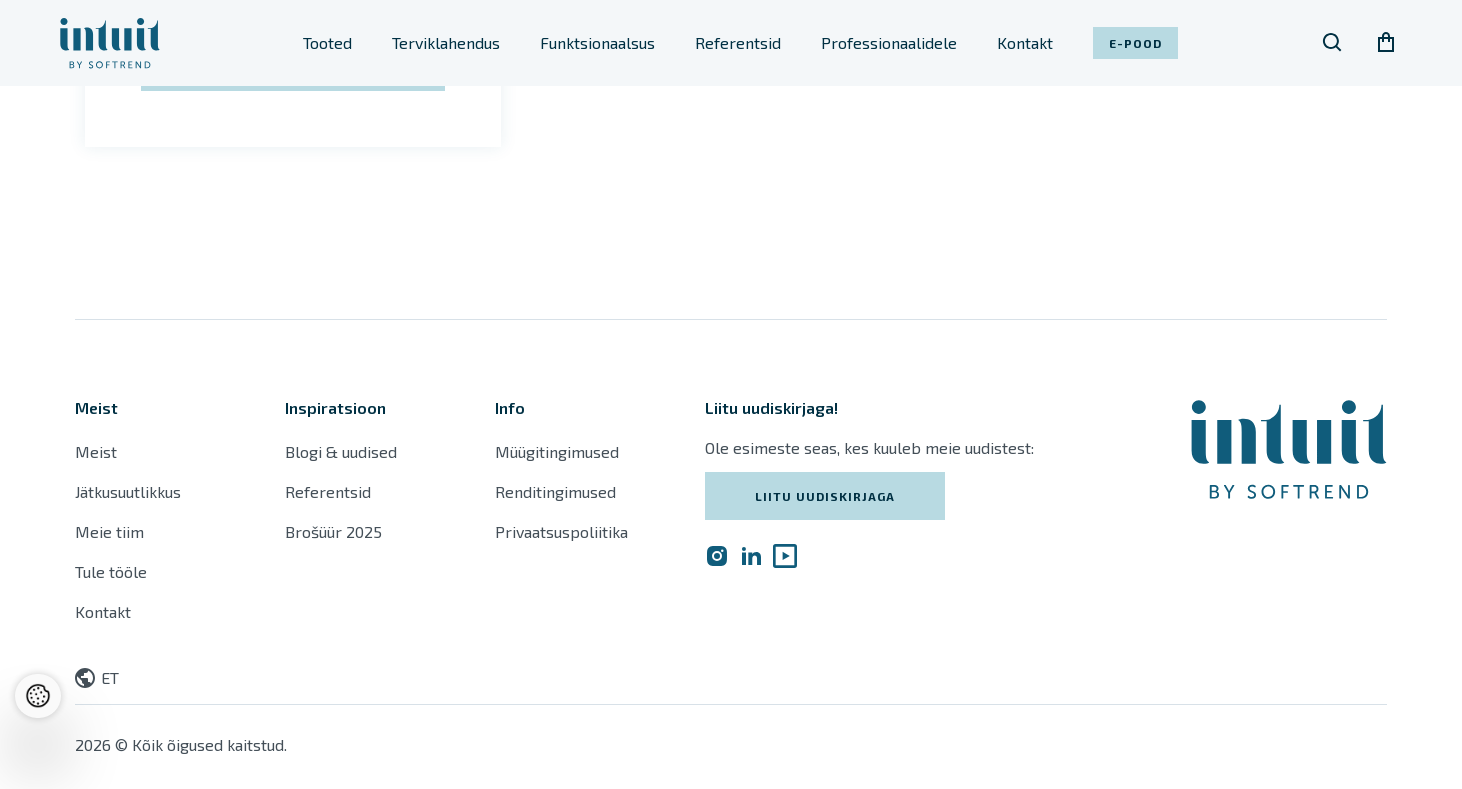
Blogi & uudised (341, 451)
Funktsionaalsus (597, 42)
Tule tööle (111, 571)
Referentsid (738, 42)
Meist (96, 451)
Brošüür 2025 (333, 531)
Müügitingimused (557, 451)
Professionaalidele (889, 42)
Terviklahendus (446, 42)
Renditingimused (557, 491)
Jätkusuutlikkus (128, 491)
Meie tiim (109, 531)
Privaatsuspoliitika (561, 531)
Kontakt (1025, 42)
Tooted (327, 42)
